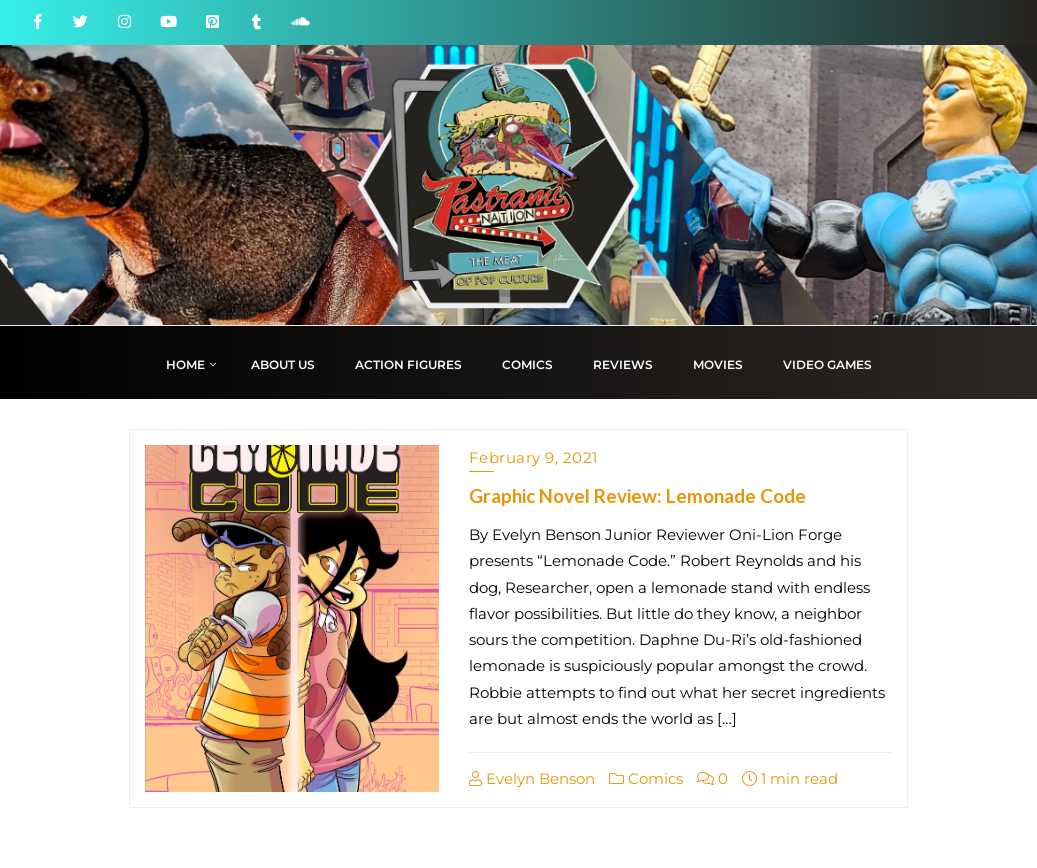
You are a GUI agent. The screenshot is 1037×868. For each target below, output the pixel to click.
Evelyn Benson (532, 778)
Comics (646, 778)
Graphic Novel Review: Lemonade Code (637, 495)
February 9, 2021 (533, 457)
